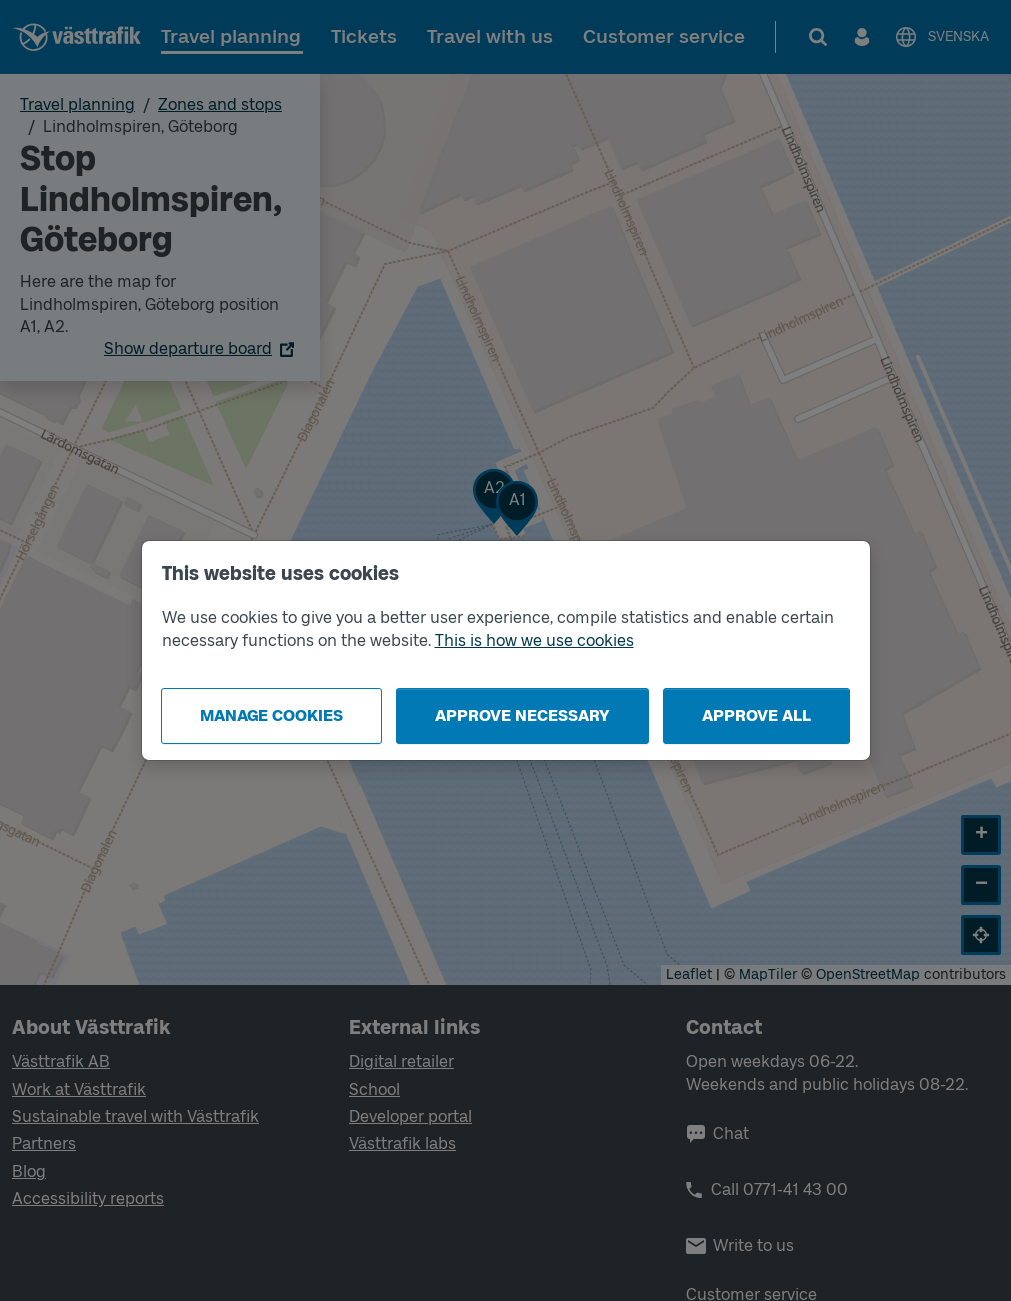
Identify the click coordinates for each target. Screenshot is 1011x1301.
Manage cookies (271, 715)
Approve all (756, 715)
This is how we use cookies (534, 640)
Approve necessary (522, 715)
